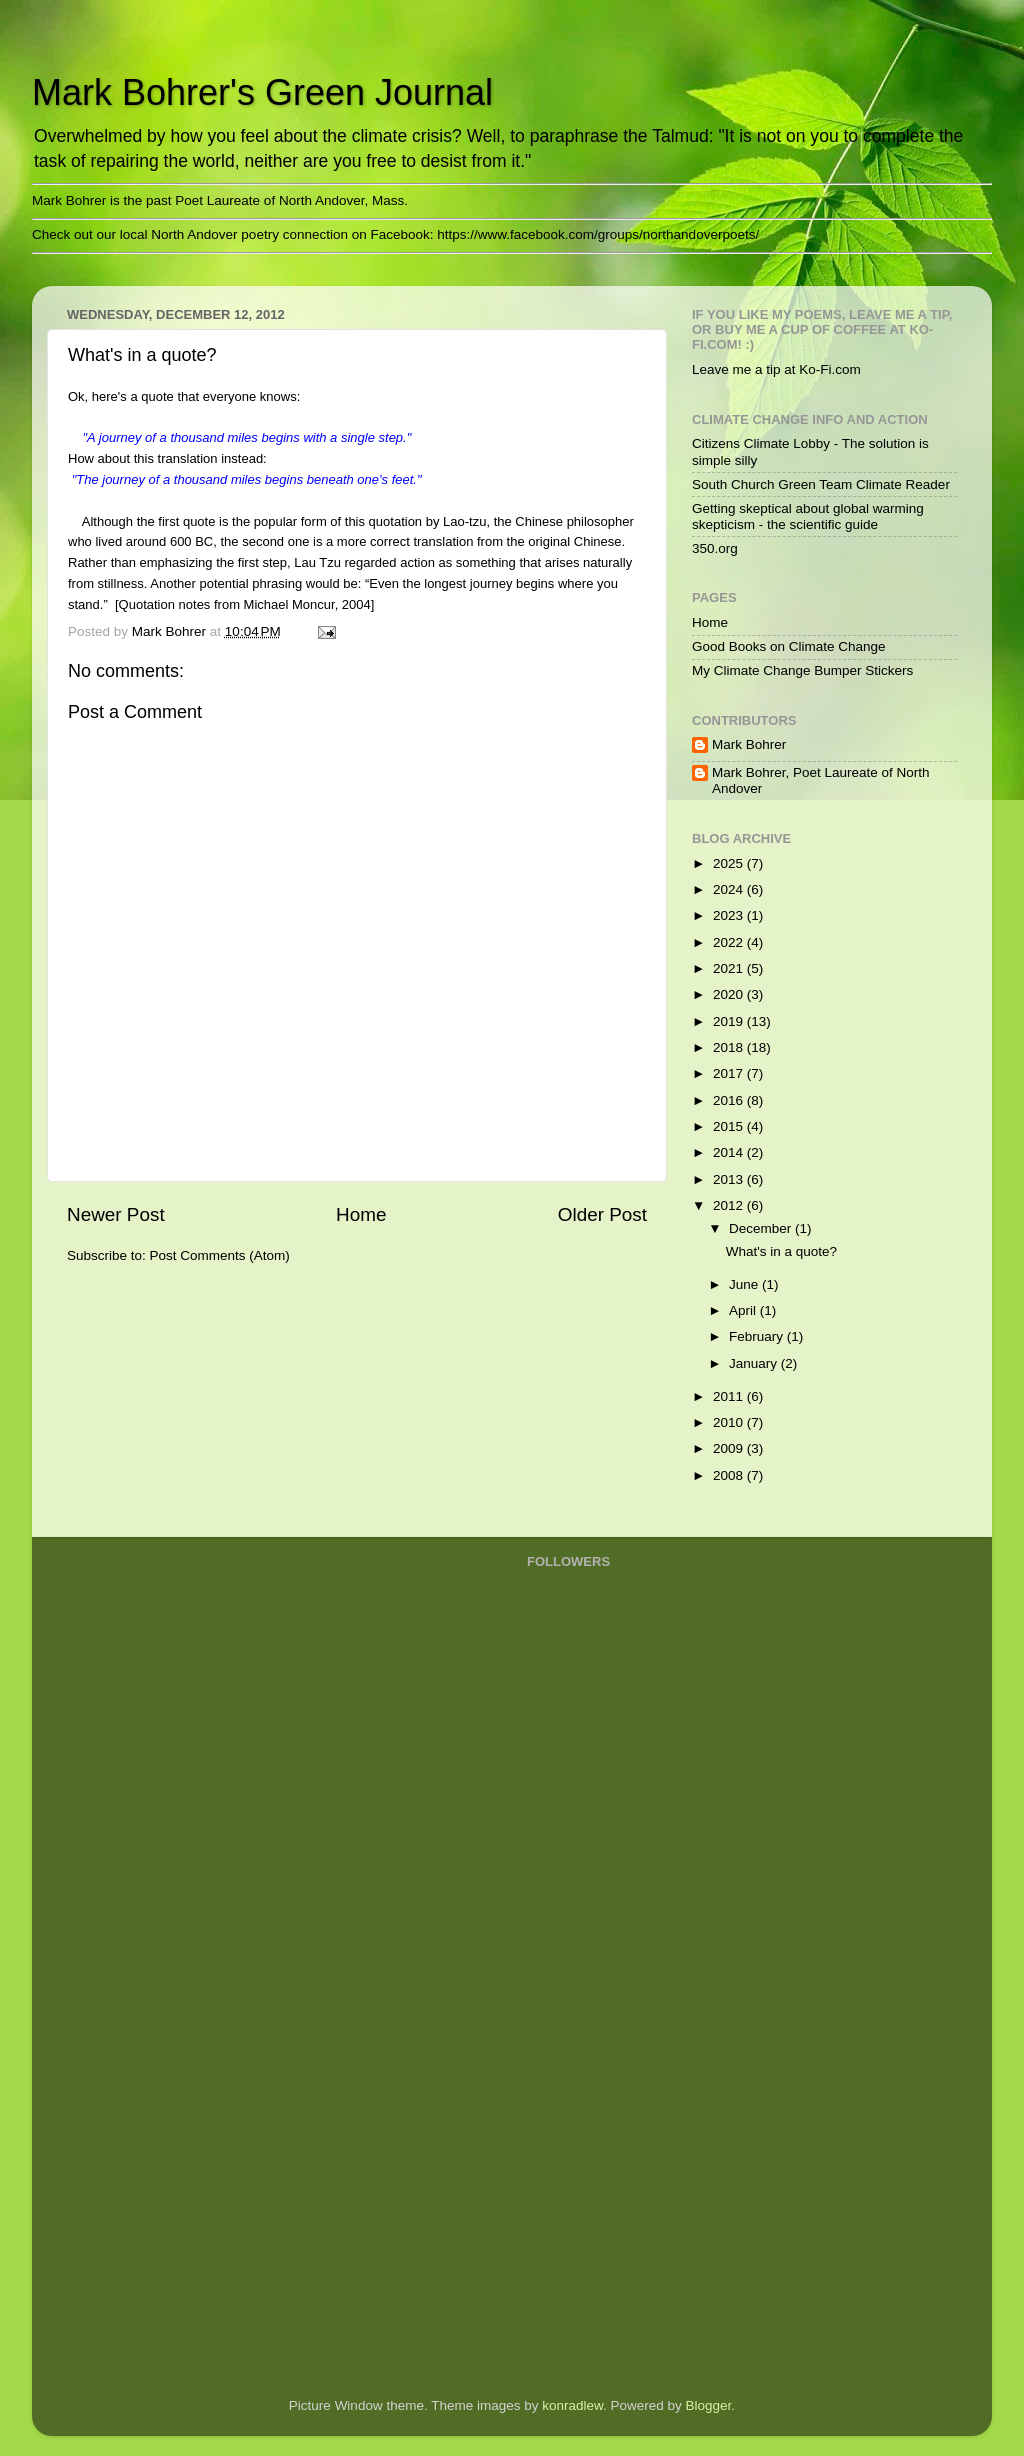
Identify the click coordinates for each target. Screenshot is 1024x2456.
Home (361, 1214)
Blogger (709, 2405)
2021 (730, 968)
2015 (730, 1126)
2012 (730, 1205)
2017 (730, 1073)
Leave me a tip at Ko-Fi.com (776, 369)
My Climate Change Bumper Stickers (802, 670)
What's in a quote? (781, 1251)
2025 (730, 863)
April (744, 1310)
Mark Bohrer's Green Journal (262, 92)
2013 (730, 1179)
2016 (730, 1100)
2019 (730, 1021)
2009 (730, 1448)
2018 (730, 1047)
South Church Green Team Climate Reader (821, 484)
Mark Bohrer (749, 744)
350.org (715, 548)
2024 (730, 889)
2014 (730, 1152)
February (758, 1336)
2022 (730, 942)
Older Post (602, 1214)
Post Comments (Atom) (220, 1255)
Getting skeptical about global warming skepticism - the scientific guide (808, 516)
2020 (730, 994)
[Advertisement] (607, 2061)
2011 (730, 1396)
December (762, 1228)
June (745, 1284)
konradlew (572, 2405)
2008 (730, 1475)
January (755, 1363)
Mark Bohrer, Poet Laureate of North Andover (821, 780)
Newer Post (116, 1214)
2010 (730, 1422)
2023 (730, 915)
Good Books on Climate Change (789, 646)
